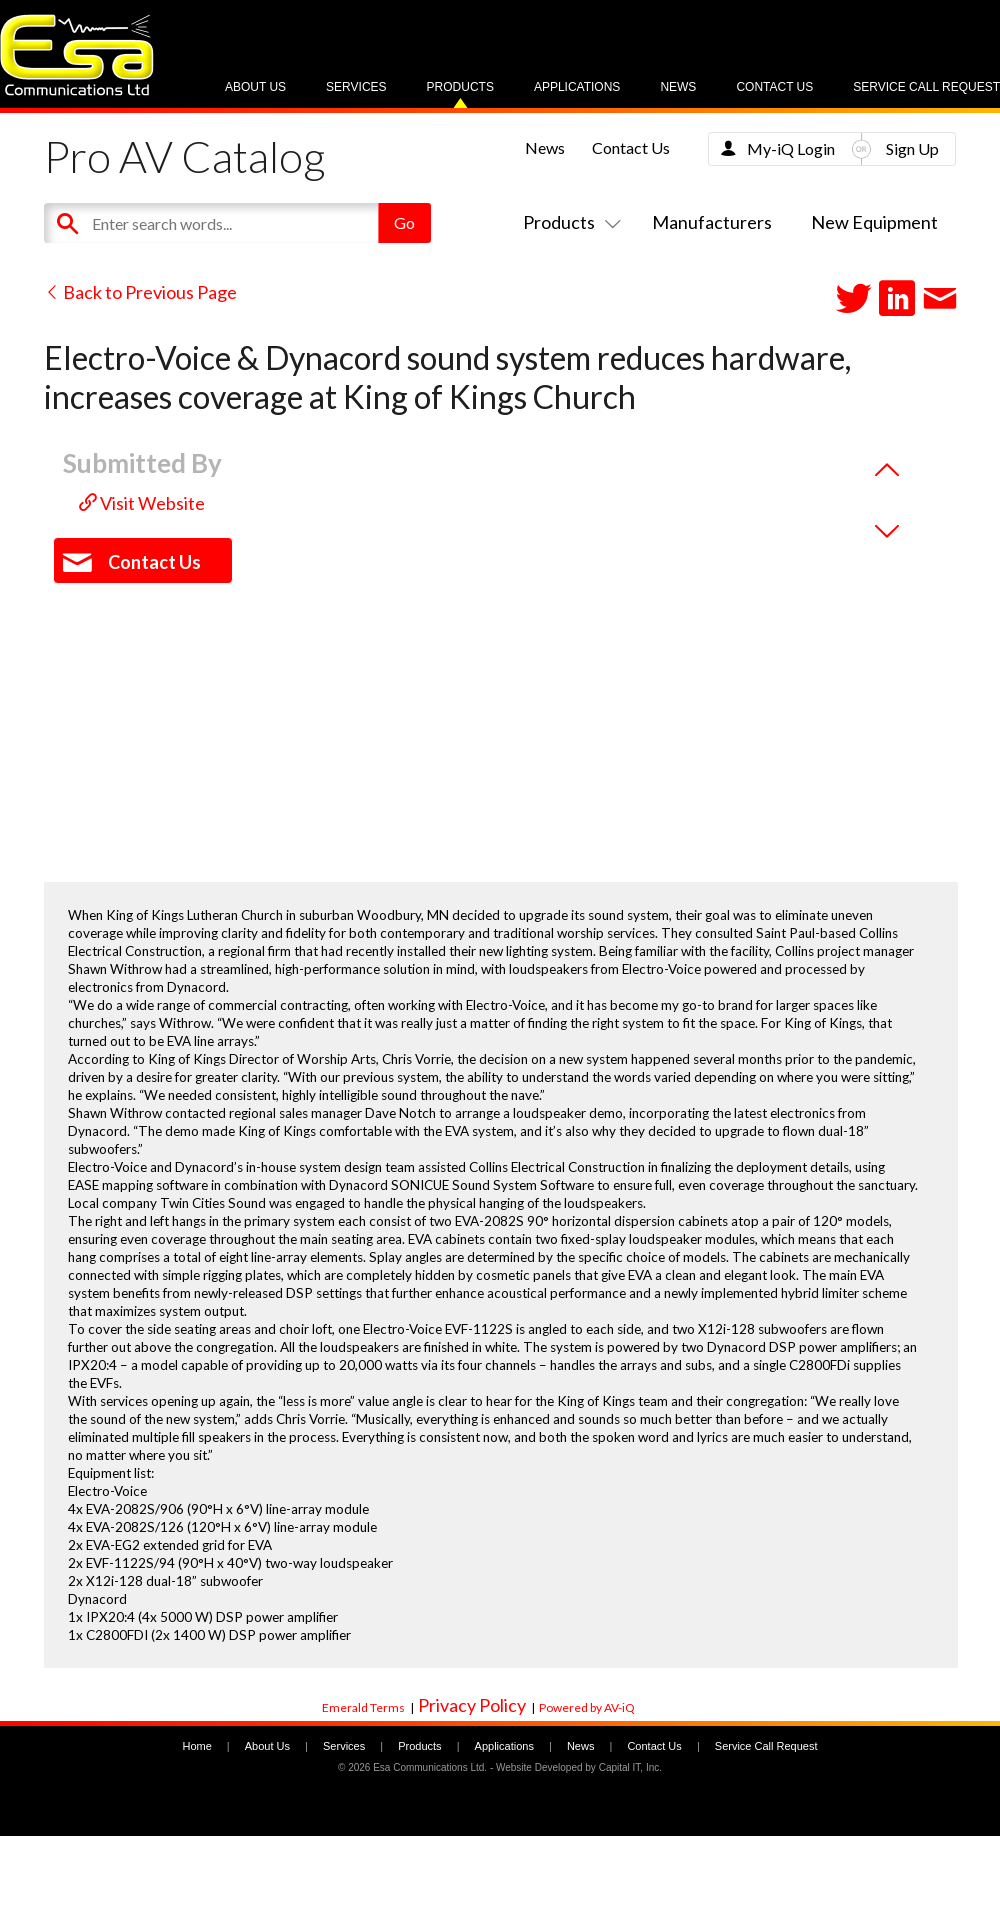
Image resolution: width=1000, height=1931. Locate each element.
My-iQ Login (791, 148)
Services (356, 87)
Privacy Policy (472, 1705)
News (678, 87)
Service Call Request (926, 87)
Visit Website (142, 503)
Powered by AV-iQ (587, 1707)
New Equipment (874, 222)
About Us (255, 87)
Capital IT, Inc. (630, 1767)
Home (196, 1746)
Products (460, 87)
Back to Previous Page (140, 292)
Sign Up (912, 148)
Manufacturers (712, 222)
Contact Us (774, 87)
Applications (577, 87)
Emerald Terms (363, 1707)
